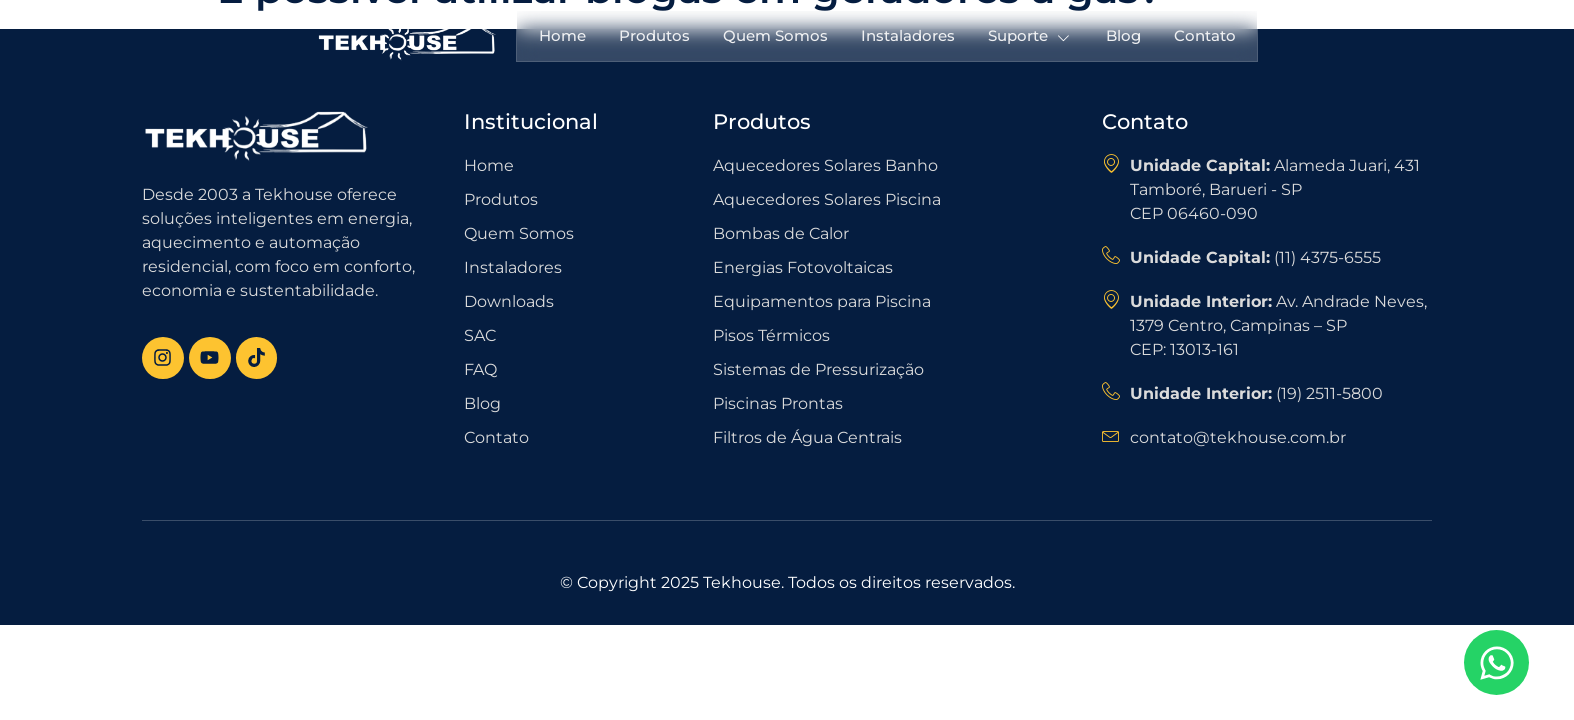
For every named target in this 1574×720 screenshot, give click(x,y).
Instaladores (908, 35)
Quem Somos (774, 35)
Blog (1125, 35)
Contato (1208, 35)
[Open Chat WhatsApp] (1496, 662)
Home (559, 35)
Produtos (652, 35)
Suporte (1031, 37)
